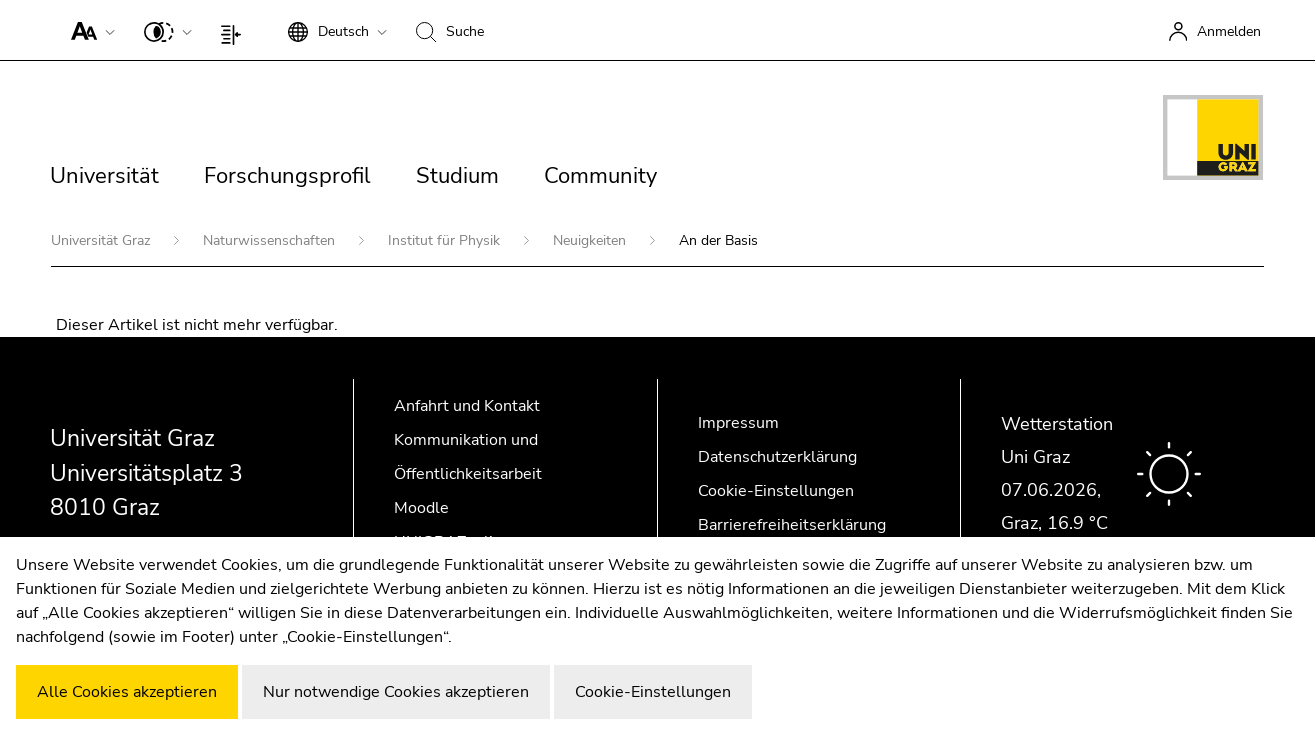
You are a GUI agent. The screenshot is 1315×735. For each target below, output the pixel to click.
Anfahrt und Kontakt (467, 406)
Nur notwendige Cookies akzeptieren (396, 692)
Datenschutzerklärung (777, 457)
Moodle (421, 508)
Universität (104, 176)
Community (600, 176)
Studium (457, 176)
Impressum (738, 423)
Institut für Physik (446, 240)
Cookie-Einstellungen (776, 491)
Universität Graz (102, 240)
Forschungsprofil (287, 176)
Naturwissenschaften (271, 240)
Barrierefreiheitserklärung (792, 525)
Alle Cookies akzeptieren (127, 692)
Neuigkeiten (591, 240)
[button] (88, 30)
